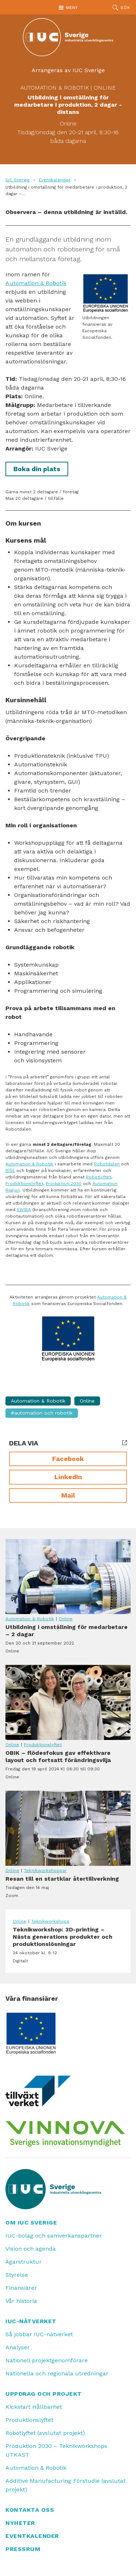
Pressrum (22, 2549)
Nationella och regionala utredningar (56, 2373)
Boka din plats (36, 469)
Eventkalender (54, 179)
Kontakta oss (29, 2509)
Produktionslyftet (24, 1183)
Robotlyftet (98, 1177)
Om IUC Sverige (31, 2222)
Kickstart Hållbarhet (33, 2406)
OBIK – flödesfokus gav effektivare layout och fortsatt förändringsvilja (68, 1702)
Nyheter (20, 2522)
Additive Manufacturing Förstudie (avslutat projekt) (65, 2485)
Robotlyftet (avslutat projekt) (45, 2432)
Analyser (17, 2347)
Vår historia (21, 2300)
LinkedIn (68, 1477)
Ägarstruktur (23, 2261)
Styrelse (16, 2274)
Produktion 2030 (64, 1183)
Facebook (68, 1458)
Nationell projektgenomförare (46, 2360)
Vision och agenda (30, 2248)
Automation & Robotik (54, 87)
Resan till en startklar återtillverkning (68, 1828)
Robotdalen (107, 1163)
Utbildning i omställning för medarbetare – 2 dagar (68, 1576)
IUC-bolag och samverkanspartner (53, 2235)
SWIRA (24, 1209)
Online (105, 87)
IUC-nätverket (31, 2321)
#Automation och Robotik (42, 1413)
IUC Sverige (17, 179)
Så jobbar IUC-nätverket (39, 2334)
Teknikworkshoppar (45, 1870)
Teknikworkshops (50, 1921)
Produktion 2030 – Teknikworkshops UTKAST (56, 2450)
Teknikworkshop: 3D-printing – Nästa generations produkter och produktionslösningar (68, 1945)
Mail (68, 1495)
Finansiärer (21, 2287)
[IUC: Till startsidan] (68, 37)
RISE (10, 1170)
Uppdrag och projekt (43, 2393)
